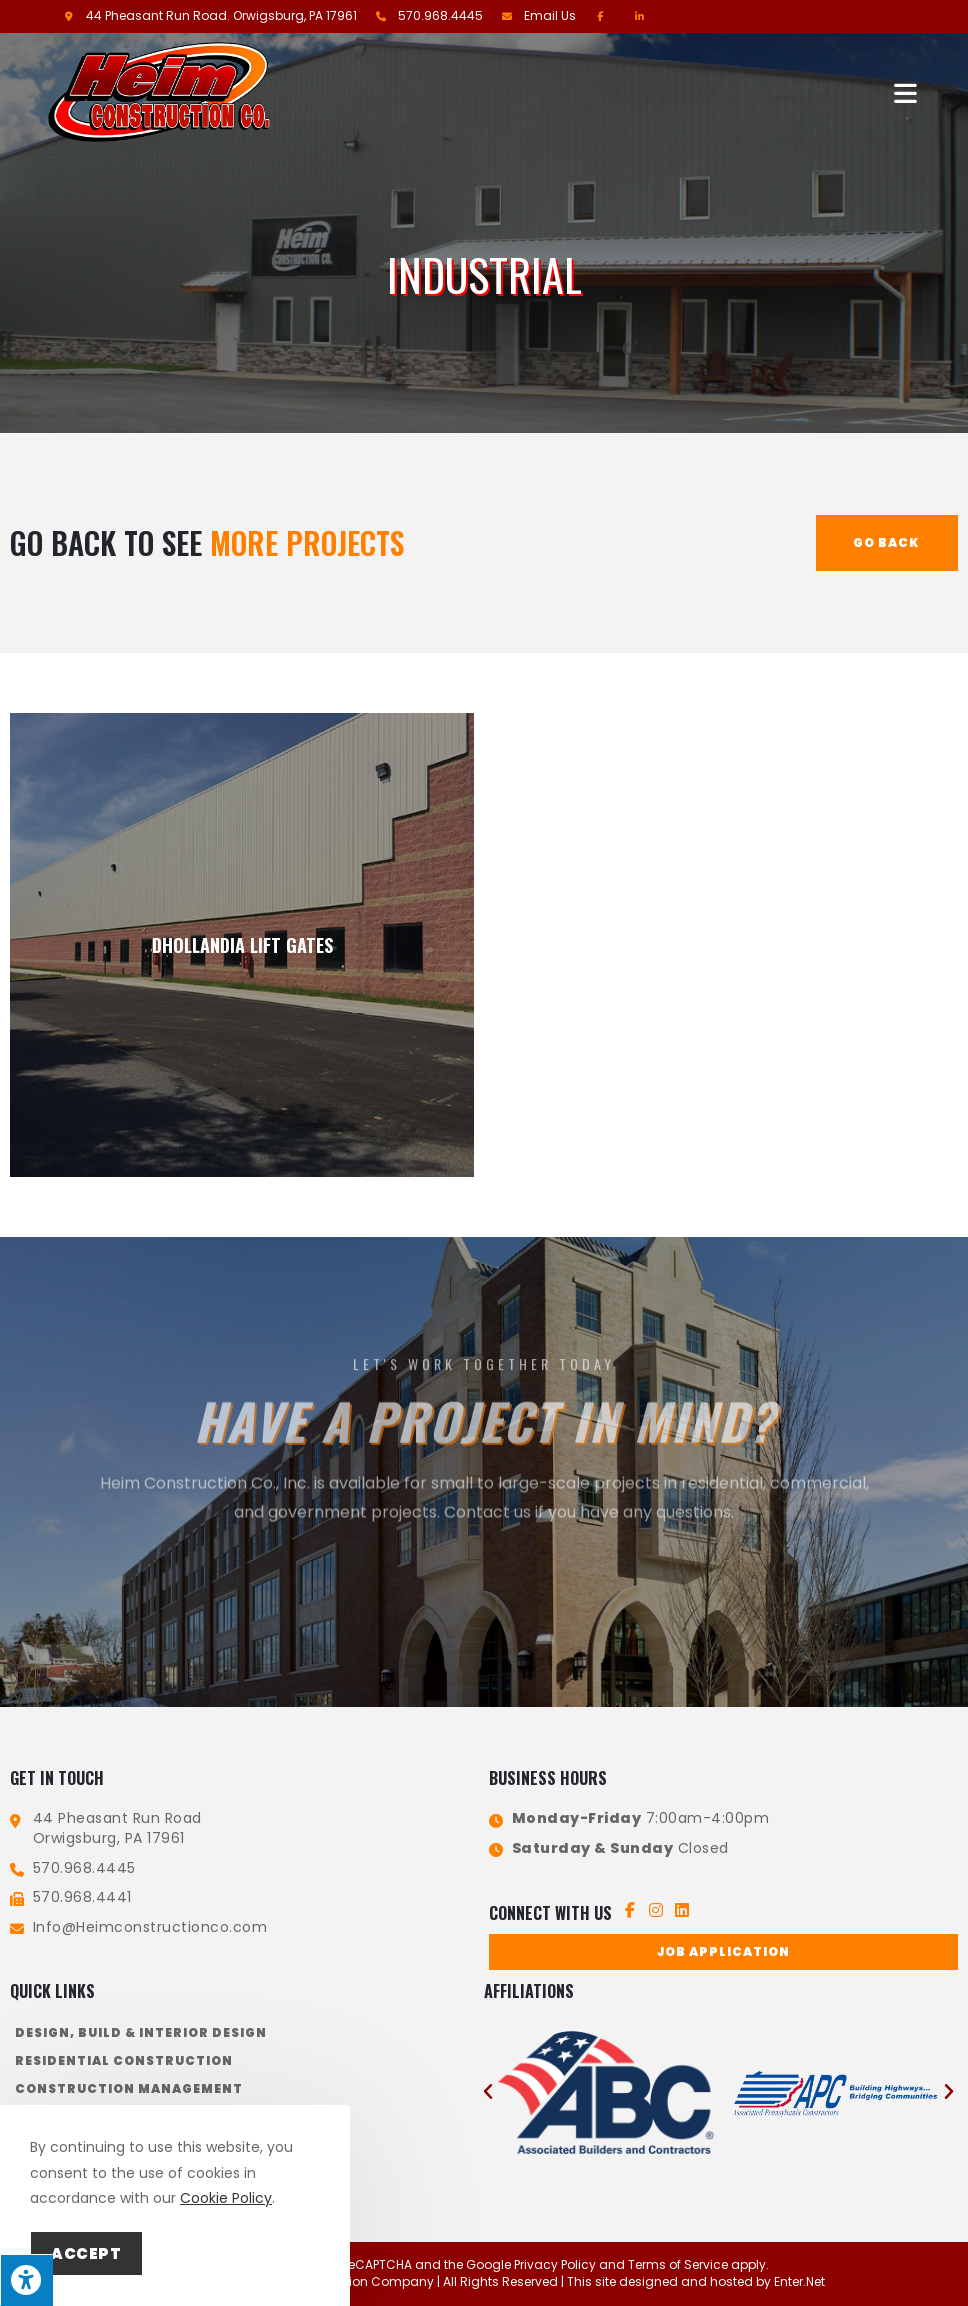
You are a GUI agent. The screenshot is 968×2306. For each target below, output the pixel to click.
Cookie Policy (226, 2198)
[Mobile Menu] (907, 91)
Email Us (550, 15)
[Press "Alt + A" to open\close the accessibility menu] (26, 2280)
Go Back (886, 542)
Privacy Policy (555, 2264)
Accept (86, 2253)
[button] (723, 1952)
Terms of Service (678, 2264)
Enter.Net (799, 2281)
